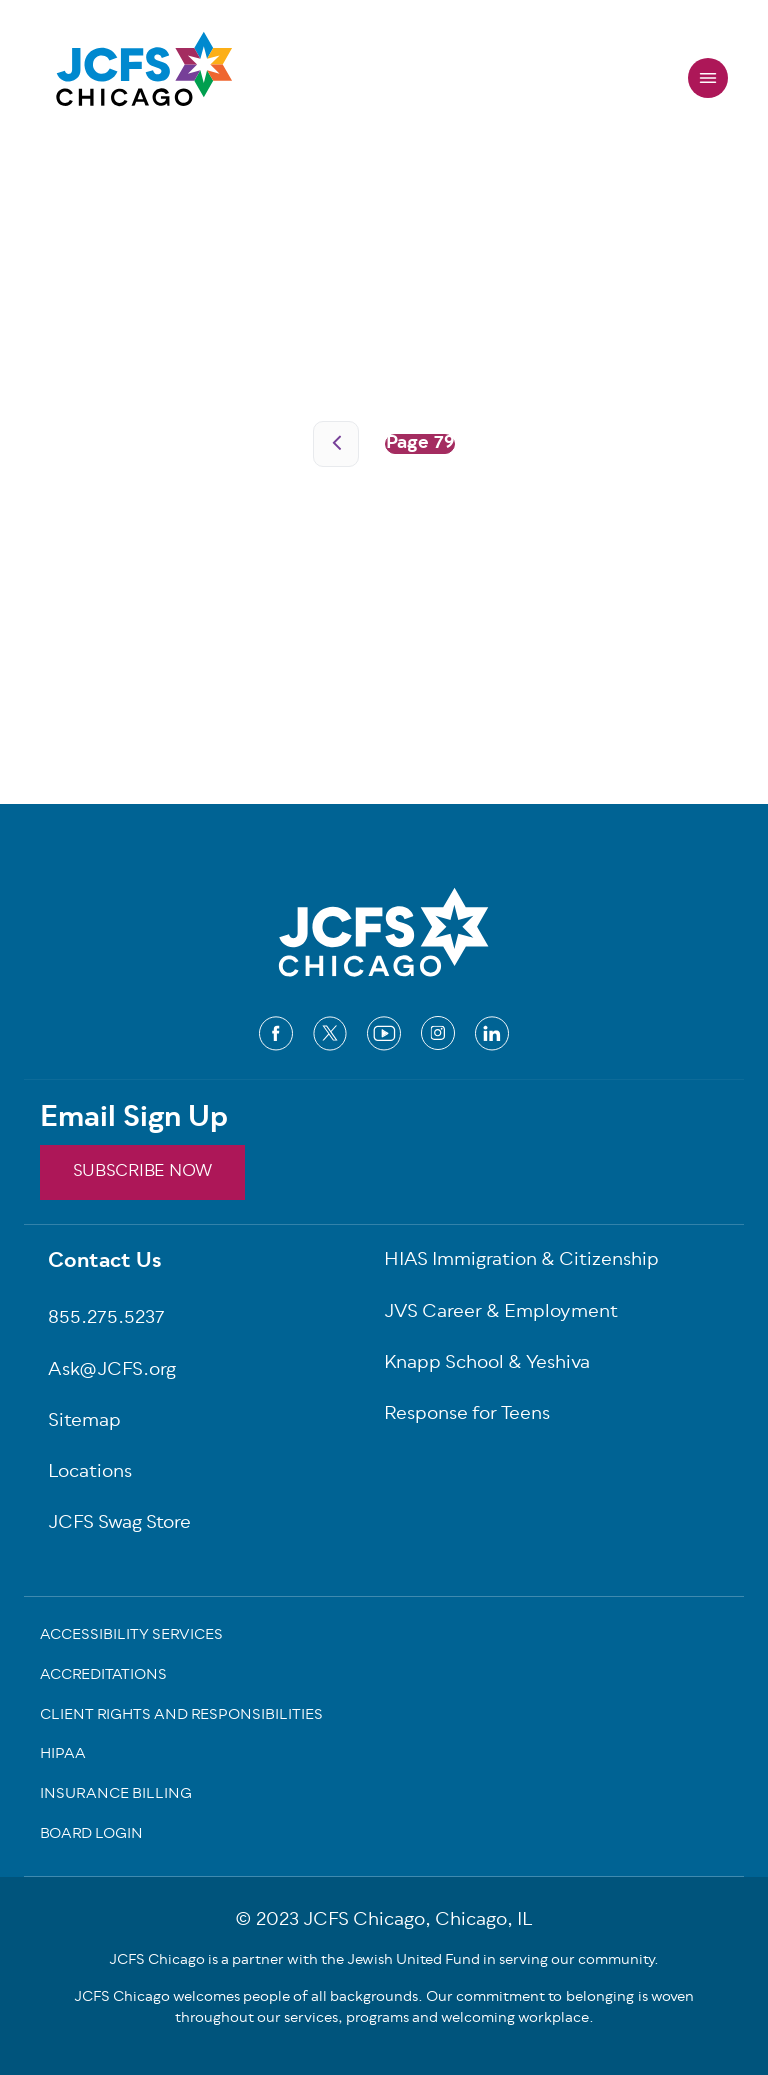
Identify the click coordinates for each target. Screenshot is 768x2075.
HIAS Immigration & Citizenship (521, 1261)
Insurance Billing (116, 1796)
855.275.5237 (106, 1319)
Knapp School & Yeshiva (487, 1364)
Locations (90, 1473)
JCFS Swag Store (119, 1524)
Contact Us (105, 1263)
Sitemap (84, 1422)
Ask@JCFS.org (112, 1371)
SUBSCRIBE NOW (142, 1172)
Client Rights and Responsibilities (181, 1717)
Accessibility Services (131, 1637)
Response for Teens (467, 1415)
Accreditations (103, 1677)
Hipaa (63, 1756)
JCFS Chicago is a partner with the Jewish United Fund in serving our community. (384, 1960)
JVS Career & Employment (501, 1313)
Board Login (91, 1836)
